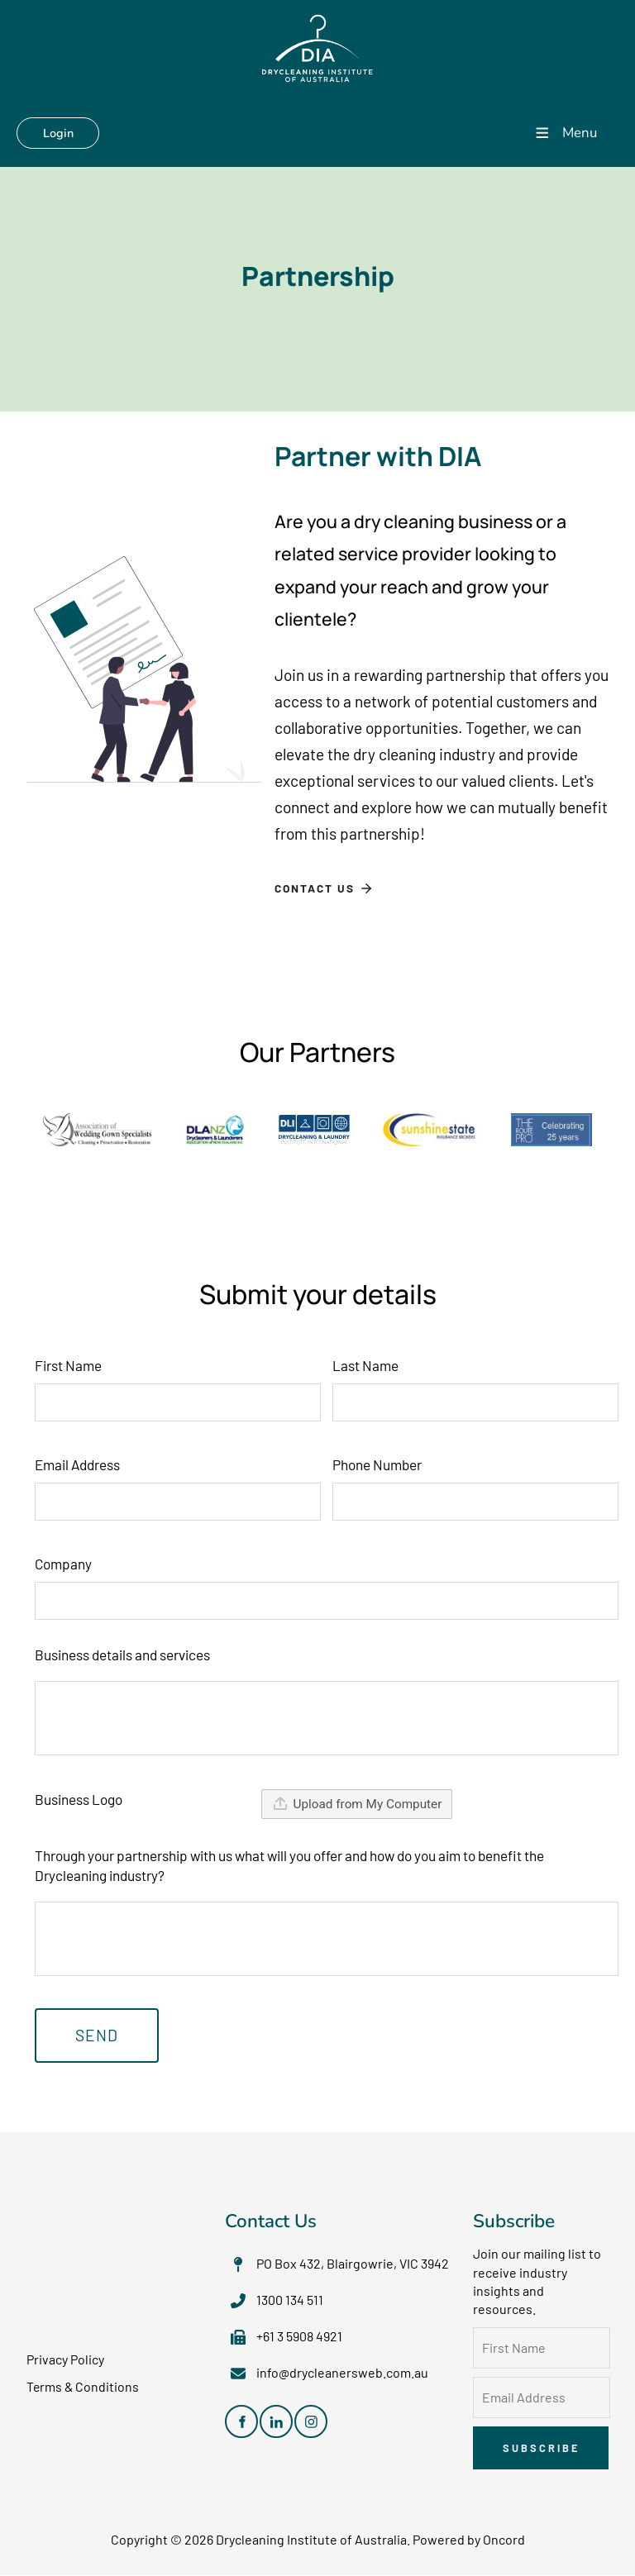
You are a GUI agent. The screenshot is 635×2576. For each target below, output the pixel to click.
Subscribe (541, 2448)
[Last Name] (475, 1403)
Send (96, 2035)
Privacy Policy (65, 2360)
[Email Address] (178, 1502)
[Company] (326, 1602)
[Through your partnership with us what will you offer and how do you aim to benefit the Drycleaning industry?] (326, 1939)
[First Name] (178, 1403)
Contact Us (312, 886)
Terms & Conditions (83, 2387)
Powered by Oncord (469, 2540)
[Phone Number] (475, 1502)
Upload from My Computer (357, 1803)
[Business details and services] (326, 1718)
